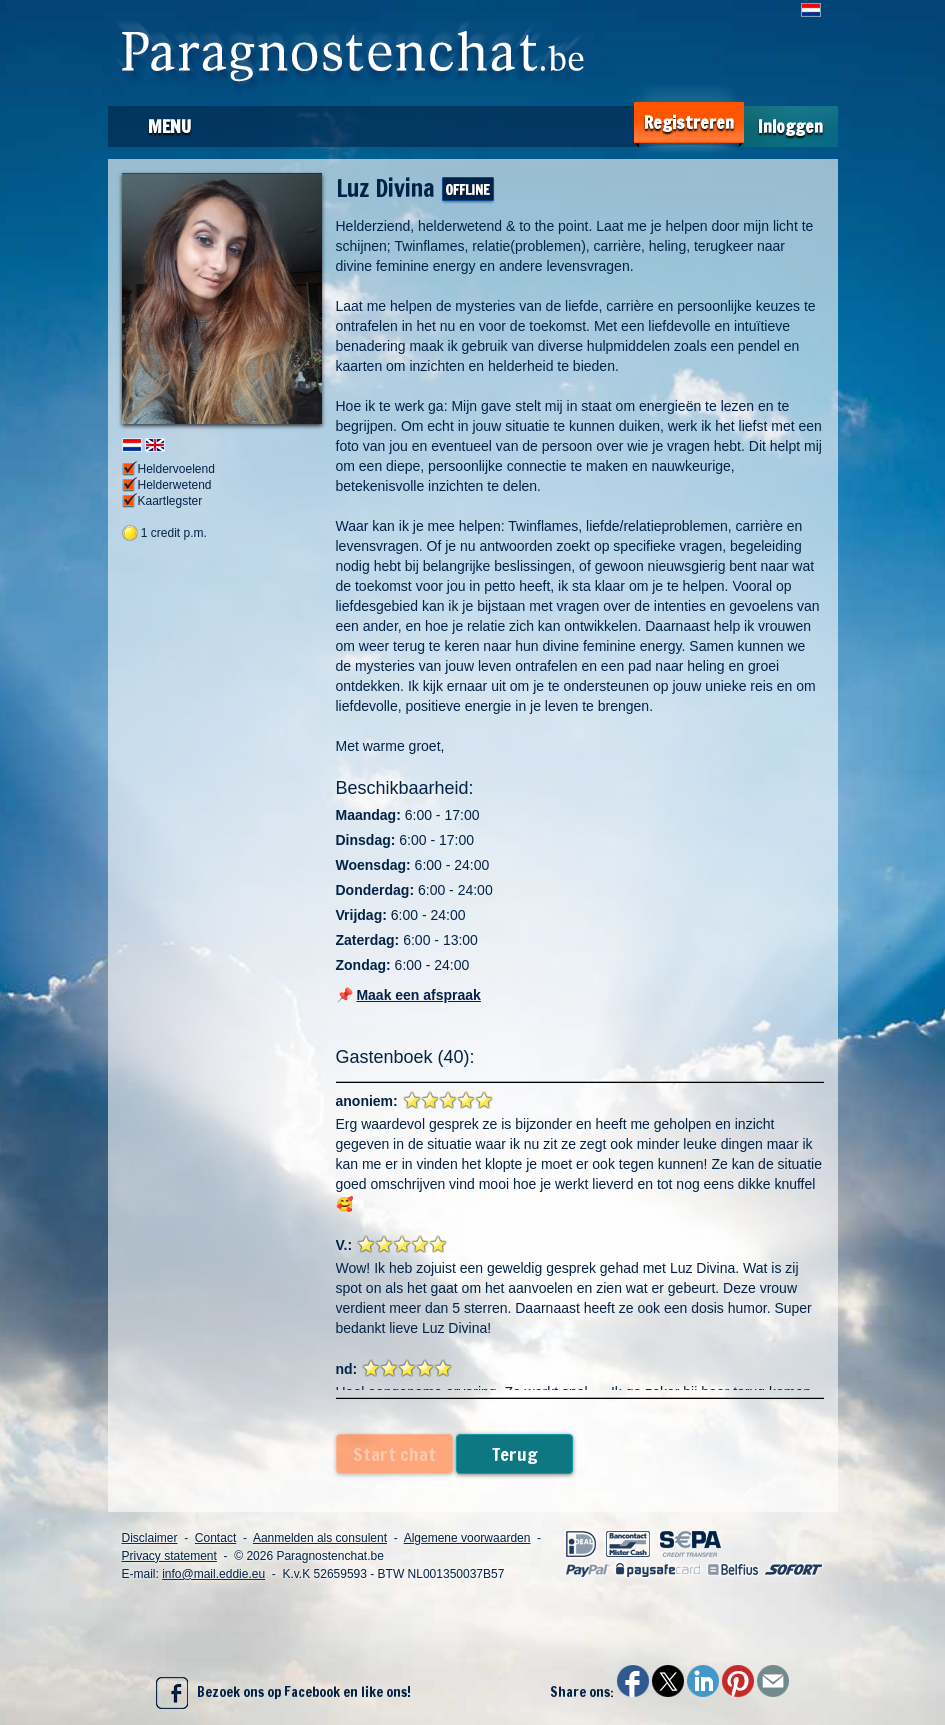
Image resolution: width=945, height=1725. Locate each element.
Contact (215, 1538)
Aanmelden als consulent (320, 1538)
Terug (515, 1454)
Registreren (689, 122)
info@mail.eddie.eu (213, 1574)
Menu (169, 126)
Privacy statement (169, 1556)
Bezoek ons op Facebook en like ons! (283, 1693)
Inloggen (790, 126)
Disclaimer (150, 1538)
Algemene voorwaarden (467, 1538)
